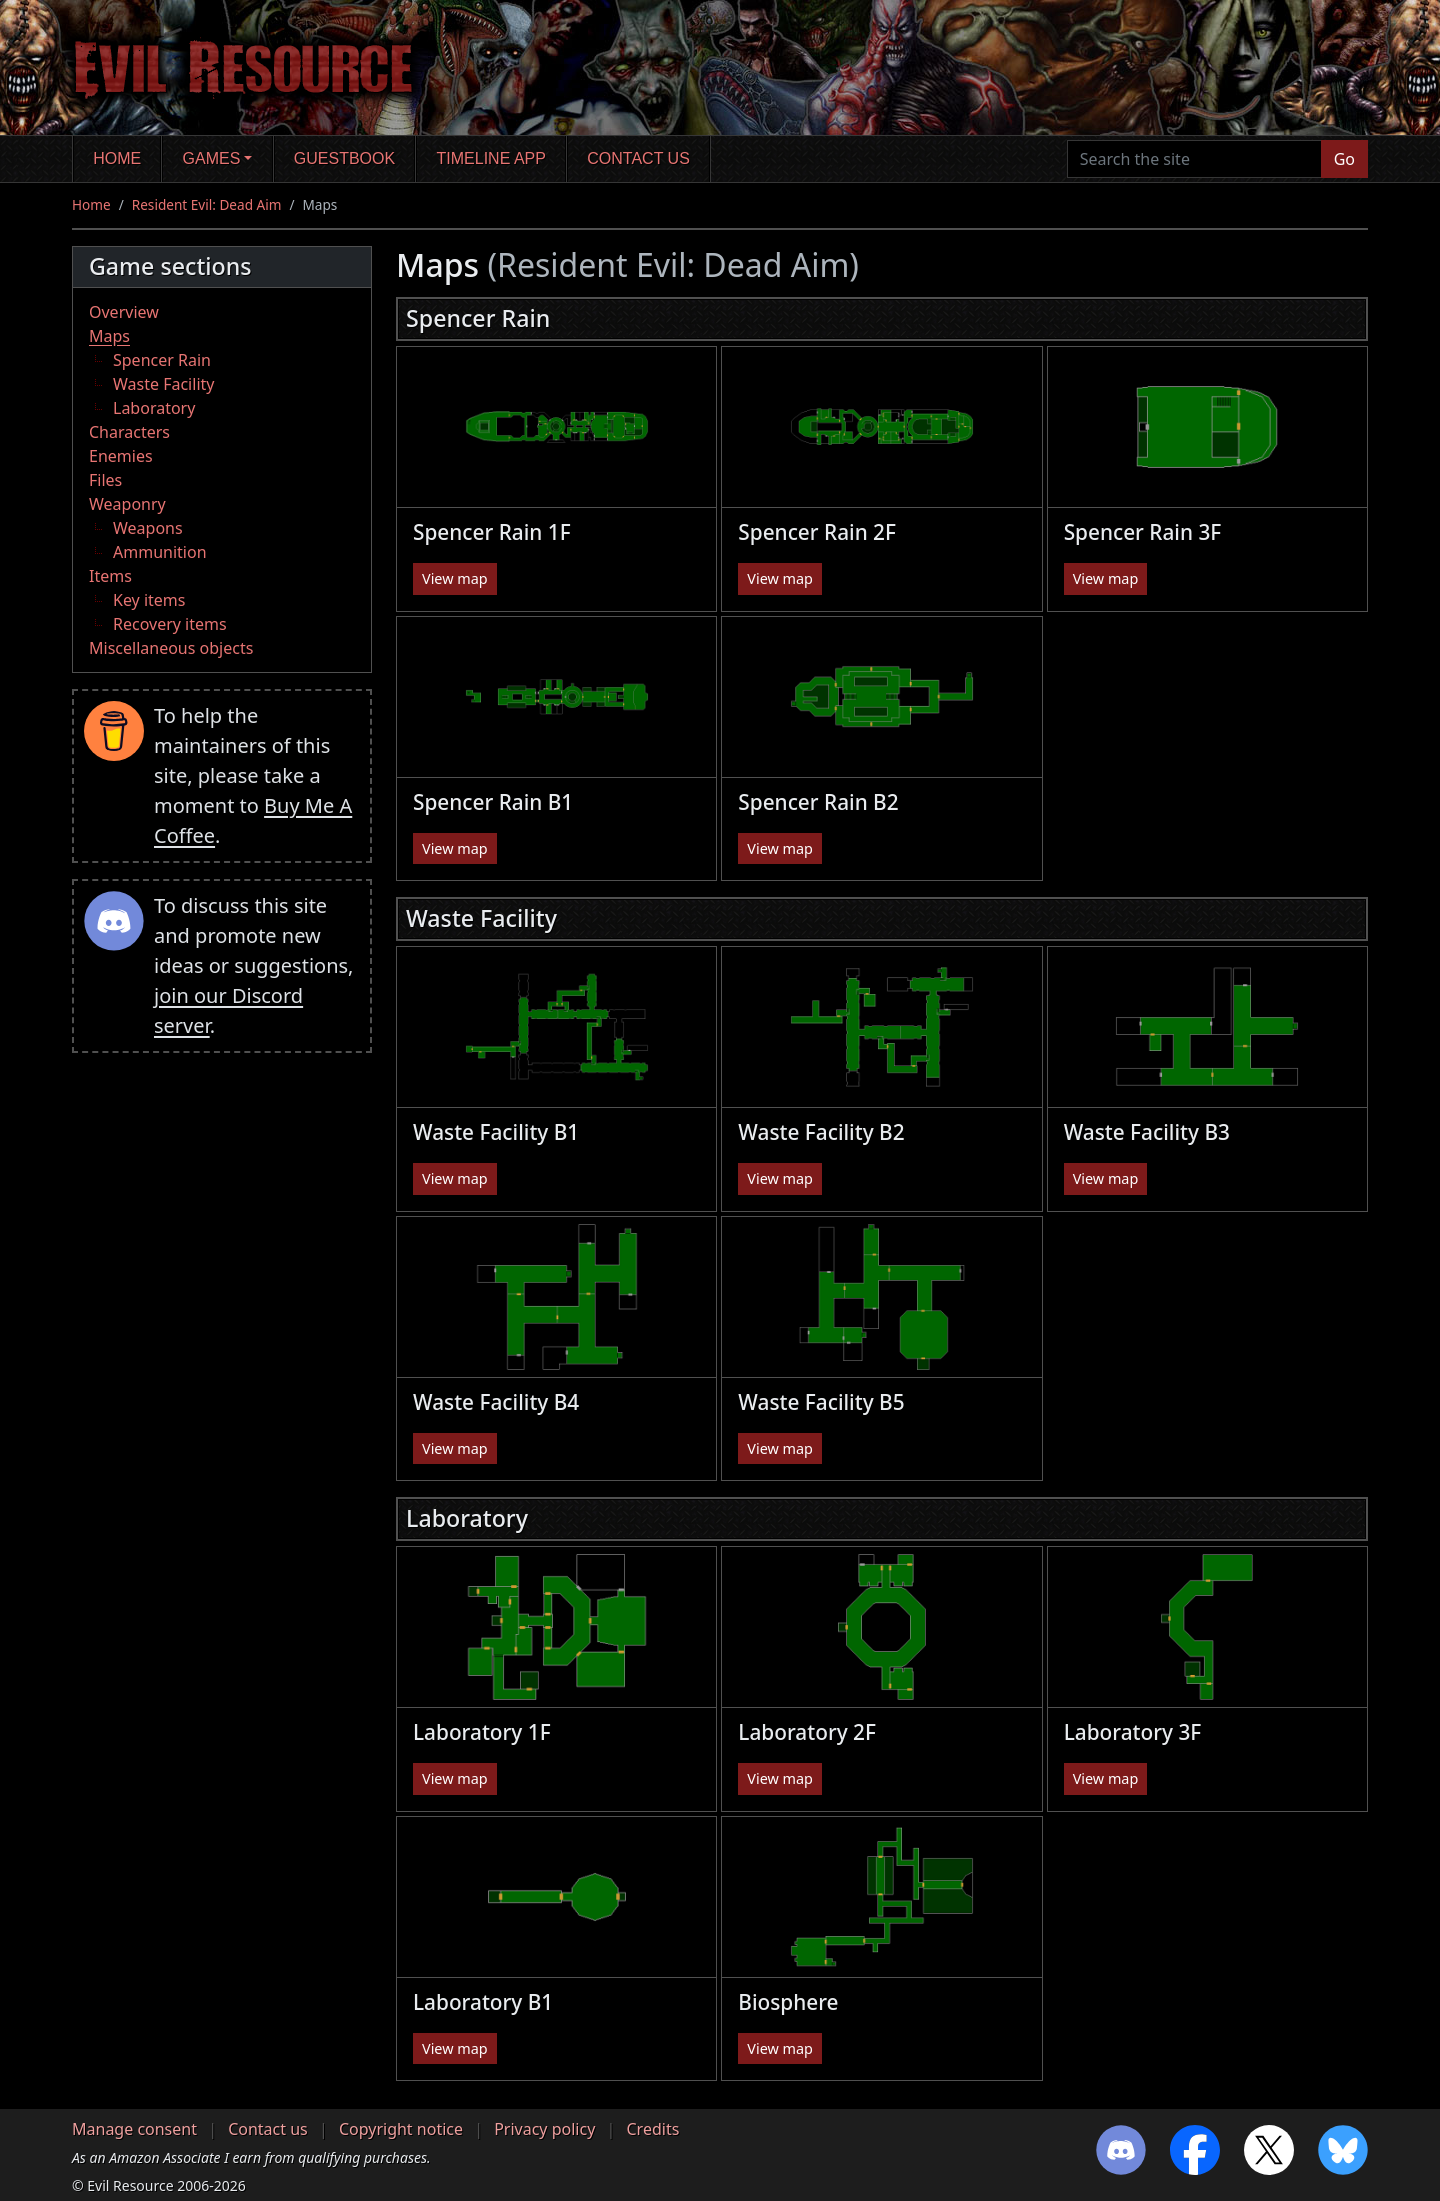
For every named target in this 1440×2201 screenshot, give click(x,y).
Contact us (638, 158)
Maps (109, 336)
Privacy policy (544, 2129)
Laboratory (154, 408)
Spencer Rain (162, 360)
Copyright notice (401, 2129)
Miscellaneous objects (171, 648)
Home (117, 158)
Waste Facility (163, 384)
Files (105, 480)
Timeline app (491, 158)
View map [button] (455, 578)
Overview (124, 312)
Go (1344, 159)
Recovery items (170, 624)
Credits (652, 2129)
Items (110, 576)
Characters (129, 432)
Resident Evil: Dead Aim (207, 204)
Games (212, 158)
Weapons (148, 528)
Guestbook (344, 158)
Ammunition (160, 552)
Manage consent (134, 2129)
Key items (149, 600)
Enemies (121, 456)
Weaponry (127, 504)
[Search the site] (1194, 159)
